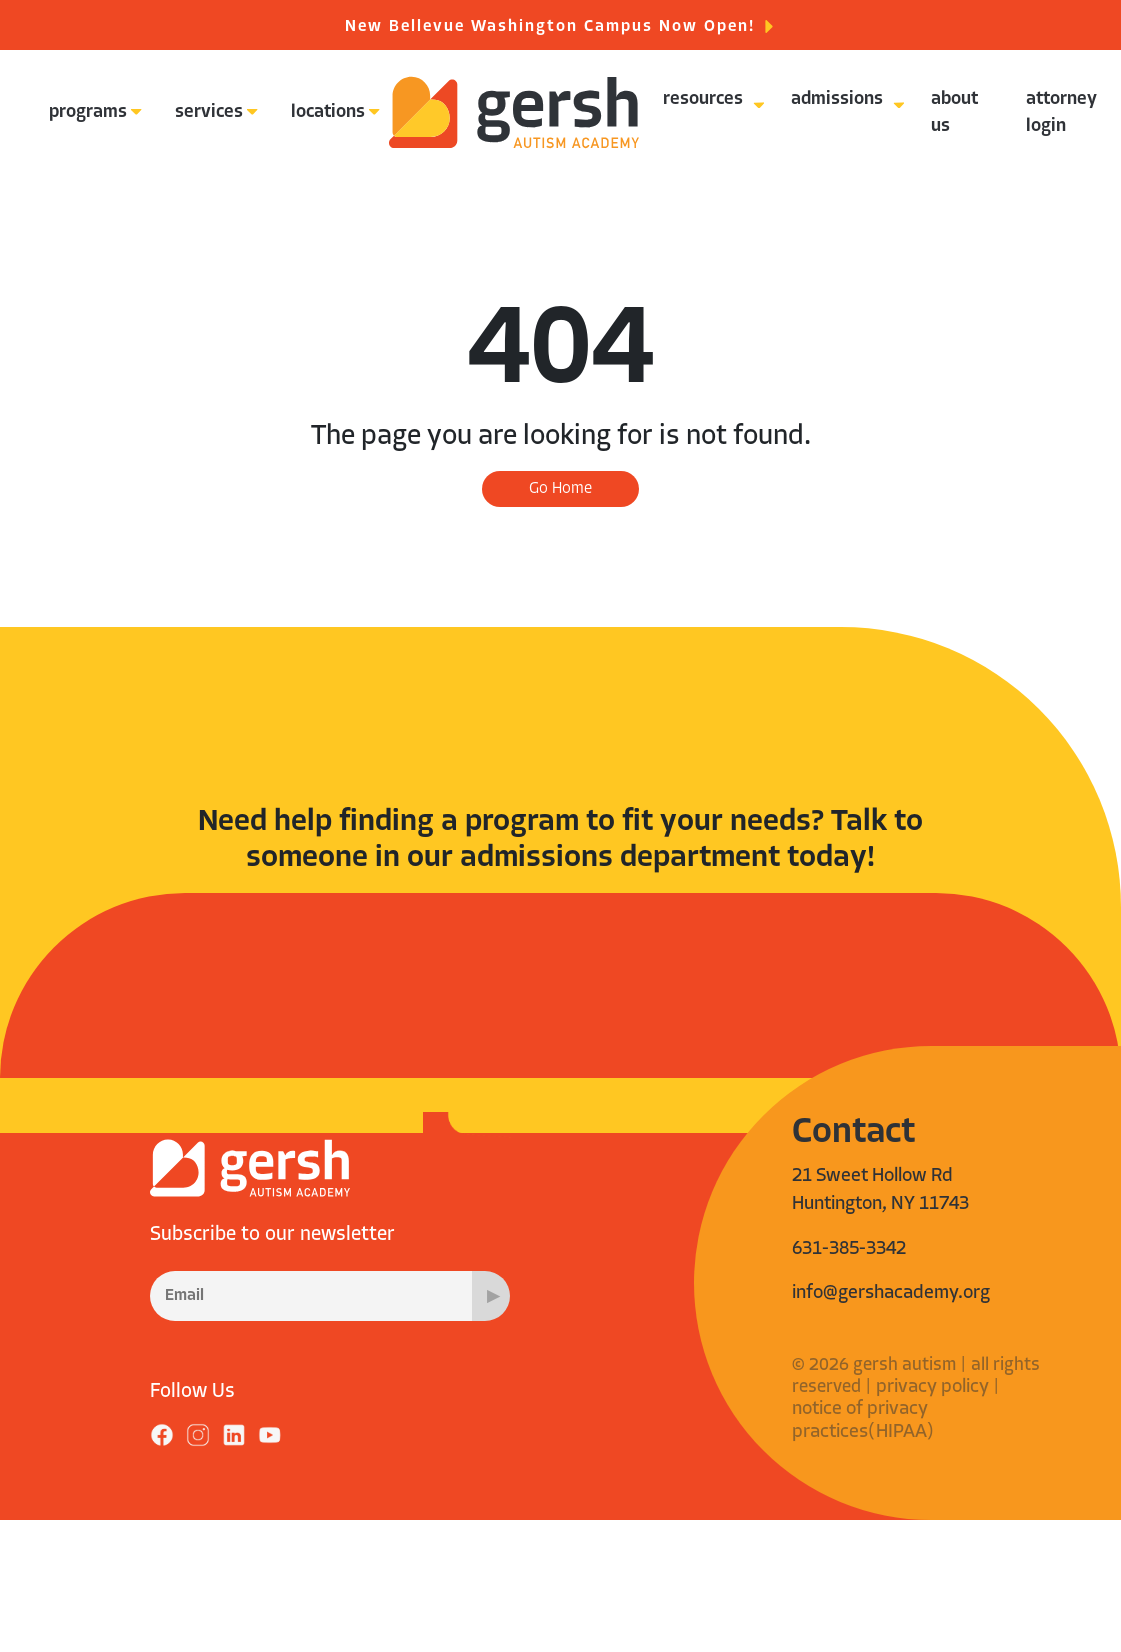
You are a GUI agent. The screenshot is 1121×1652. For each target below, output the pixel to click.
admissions (837, 99)
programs (88, 112)
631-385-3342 (849, 1249)
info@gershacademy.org (891, 1293)
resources (703, 99)
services (209, 112)
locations (328, 112)
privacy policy (932, 1387)
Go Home (560, 489)
